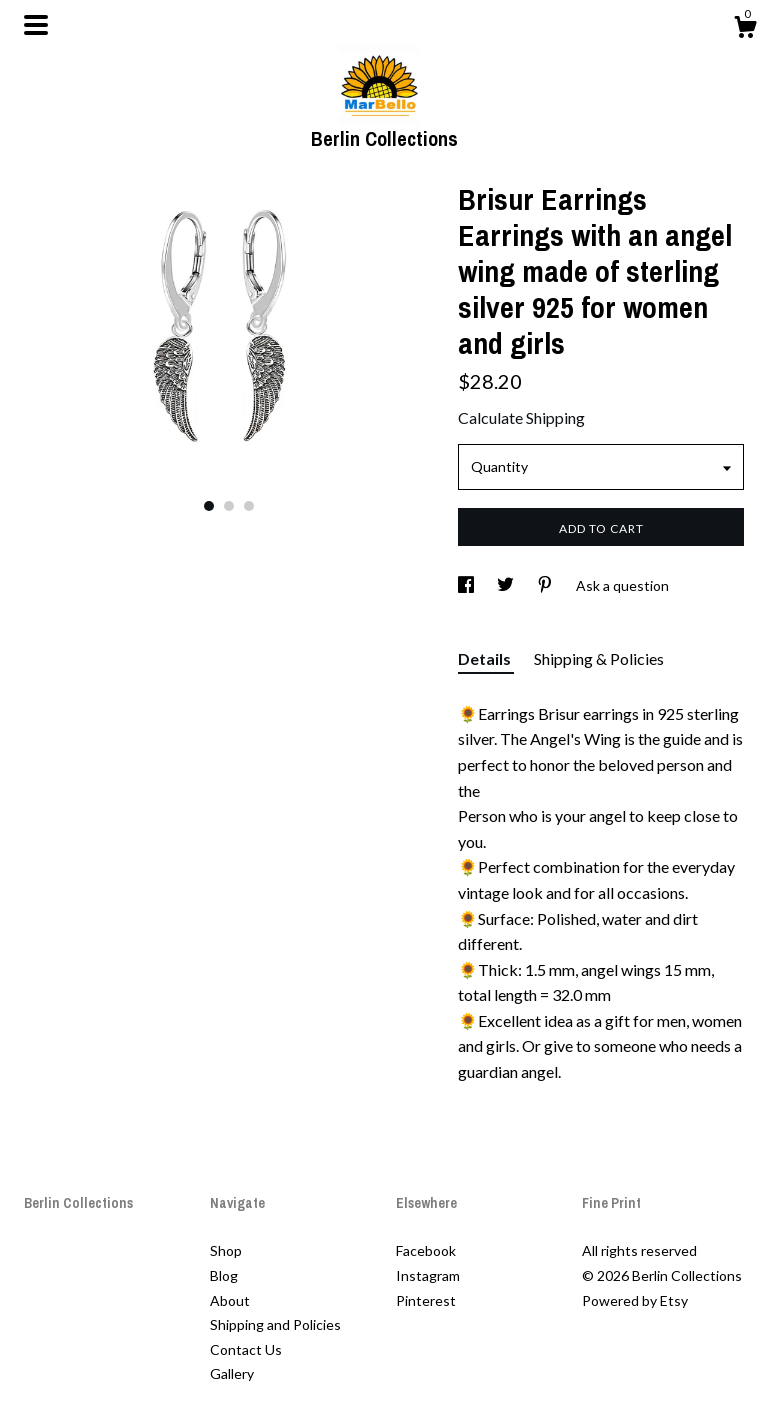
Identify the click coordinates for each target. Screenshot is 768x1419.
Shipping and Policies (275, 1324)
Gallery (232, 1373)
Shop (226, 1250)
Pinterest (426, 1300)
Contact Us (246, 1349)
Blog (224, 1275)
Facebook (426, 1250)
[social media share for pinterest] (546, 585)
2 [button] (229, 506)
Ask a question (622, 585)
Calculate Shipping (521, 417)
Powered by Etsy (635, 1300)
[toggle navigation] (36, 25)
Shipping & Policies (599, 658)
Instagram (428, 1275)
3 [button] (249, 506)
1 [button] (209, 506)
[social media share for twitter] (507, 585)
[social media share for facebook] (467, 585)
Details (486, 658)
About (230, 1300)
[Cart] (745, 30)
